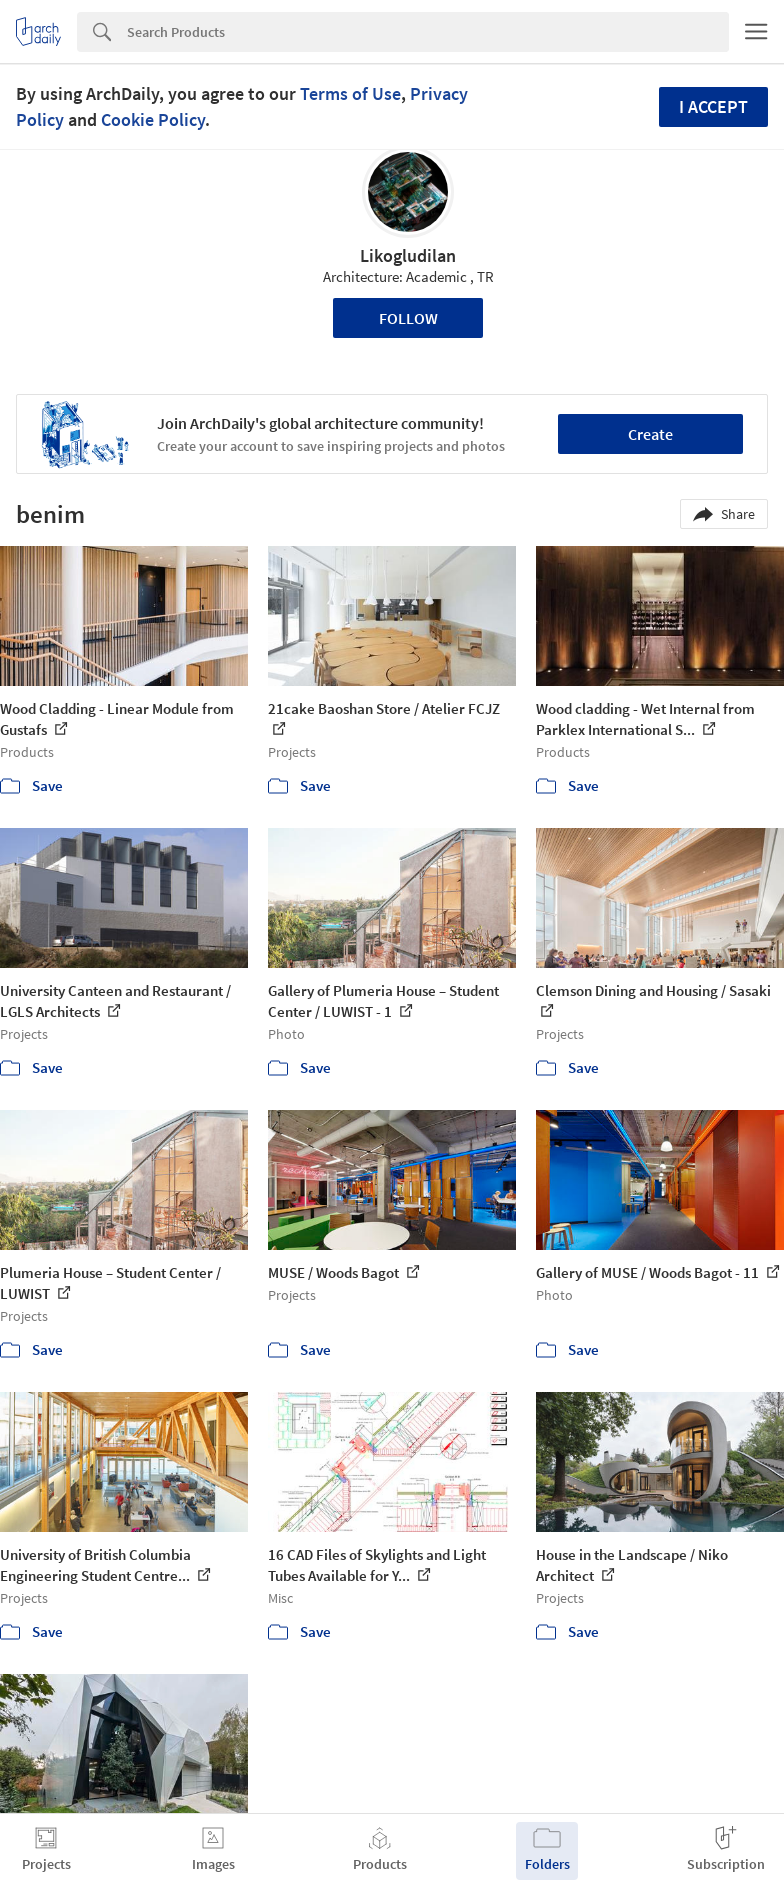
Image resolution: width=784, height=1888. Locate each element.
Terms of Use (350, 93)
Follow (408, 318)
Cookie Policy (153, 119)
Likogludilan (408, 255)
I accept (713, 106)
